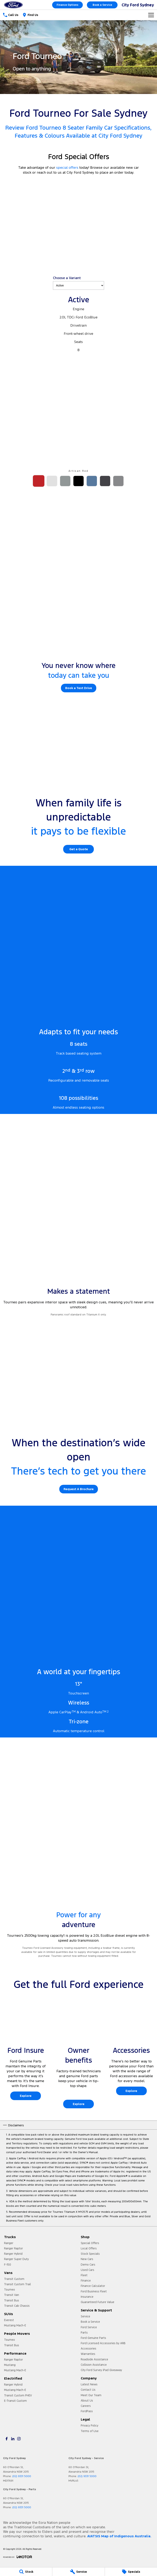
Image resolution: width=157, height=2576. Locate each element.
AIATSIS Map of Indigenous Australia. (119, 2536)
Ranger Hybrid (13, 2254)
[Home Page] (13, 5)
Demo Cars (88, 2264)
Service (85, 2316)
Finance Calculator (93, 2286)
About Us (87, 2400)
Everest (9, 2320)
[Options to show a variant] (78, 285)
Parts (84, 2332)
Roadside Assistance (94, 2359)
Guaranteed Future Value (97, 2302)
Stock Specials (90, 2254)
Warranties (88, 2354)
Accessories (88, 2348)
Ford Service (89, 2327)
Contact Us (88, 2390)
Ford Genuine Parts (93, 2338)
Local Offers (89, 2248)
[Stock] (26, 2571)
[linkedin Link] (12, 2438)
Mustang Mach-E (15, 2325)
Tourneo (9, 2289)
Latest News (89, 2384)
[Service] (78, 2571)
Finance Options (67, 5)
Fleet (84, 2275)
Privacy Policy (89, 2425)
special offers (67, 167)
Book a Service (102, 5)
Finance (86, 2280)
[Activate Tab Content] (38, 481)
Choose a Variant (78, 283)
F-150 (7, 2264)
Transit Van (11, 2295)
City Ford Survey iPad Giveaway (101, 2370)
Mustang (10, 2365)
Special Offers (90, 2243)
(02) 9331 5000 (21, 2476)
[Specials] (131, 2571)
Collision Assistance (94, 2365)
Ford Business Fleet (94, 2291)
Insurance (87, 2297)
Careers (86, 2406)
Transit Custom (14, 2279)
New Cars (87, 2259)
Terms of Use (90, 2431)
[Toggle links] (17, 2556)
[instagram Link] (18, 2438)
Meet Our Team (91, 2395)
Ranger (8, 2243)
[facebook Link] (6, 2438)
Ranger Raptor (13, 2248)
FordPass (87, 2411)
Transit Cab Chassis (17, 2306)
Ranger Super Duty (16, 2259)
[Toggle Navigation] (151, 15)
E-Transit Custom (15, 2401)
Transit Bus (11, 2300)
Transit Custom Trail (17, 2284)
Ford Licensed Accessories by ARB (103, 2343)
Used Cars (87, 2270)
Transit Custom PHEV (18, 2395)
